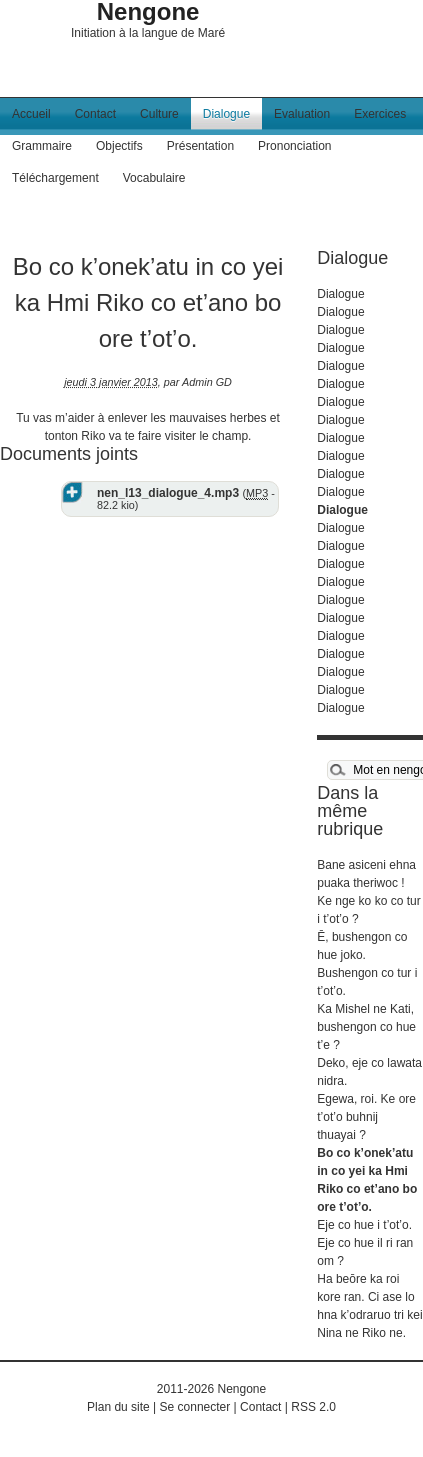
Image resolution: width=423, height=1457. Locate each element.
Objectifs (119, 146)
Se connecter (195, 1407)
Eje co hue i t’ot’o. (364, 1225)
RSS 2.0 (313, 1407)
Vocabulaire (154, 178)
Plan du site (118, 1407)
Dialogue (226, 114)
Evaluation (302, 114)
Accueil (31, 114)
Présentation (200, 146)
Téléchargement (55, 178)
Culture (159, 114)
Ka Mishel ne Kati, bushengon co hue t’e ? (366, 1027)
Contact (95, 114)
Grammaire (42, 146)
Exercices (380, 114)
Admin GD (207, 382)
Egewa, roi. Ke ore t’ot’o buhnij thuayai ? (366, 1117)
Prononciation (294, 146)
